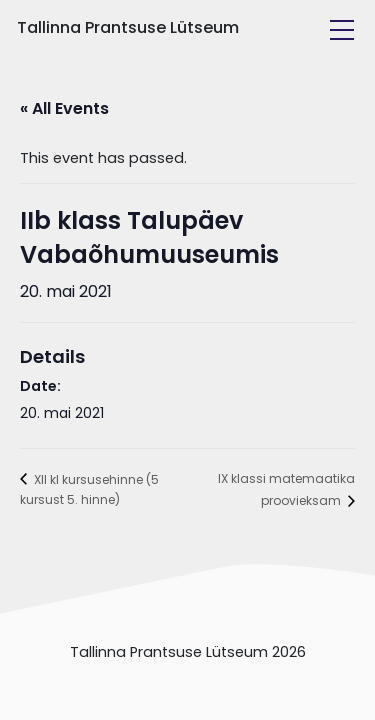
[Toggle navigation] (342, 30)
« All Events (64, 108)
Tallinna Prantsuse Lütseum (128, 27)
